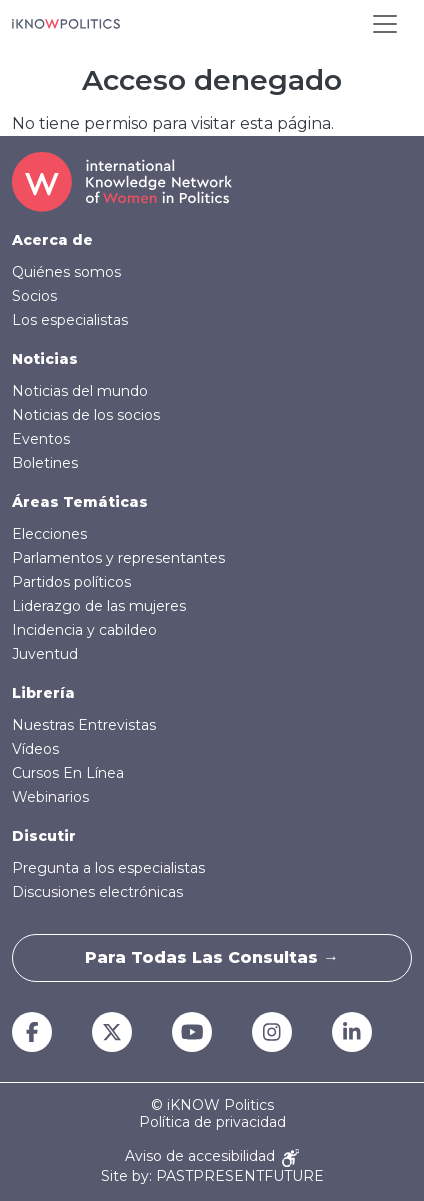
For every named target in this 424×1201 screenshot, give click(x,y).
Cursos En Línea (68, 773)
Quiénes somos (66, 272)
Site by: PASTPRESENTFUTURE (212, 1176)
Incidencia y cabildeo (84, 630)
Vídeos (35, 749)
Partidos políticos (71, 582)
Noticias (45, 359)
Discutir (44, 836)
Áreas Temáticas (80, 502)
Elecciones (49, 534)
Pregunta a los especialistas (108, 868)
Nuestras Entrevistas (84, 725)
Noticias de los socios (86, 415)
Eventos (41, 439)
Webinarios (50, 797)
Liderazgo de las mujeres (99, 606)
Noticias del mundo (80, 391)
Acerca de (52, 240)
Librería (43, 693)
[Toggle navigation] (385, 24)
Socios (34, 296)
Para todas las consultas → (212, 957)
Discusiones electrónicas (97, 892)
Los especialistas (70, 320)
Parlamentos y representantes (118, 558)
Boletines (45, 463)
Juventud (45, 654)
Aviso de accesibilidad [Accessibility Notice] (212, 1157)
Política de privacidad (212, 1122)
